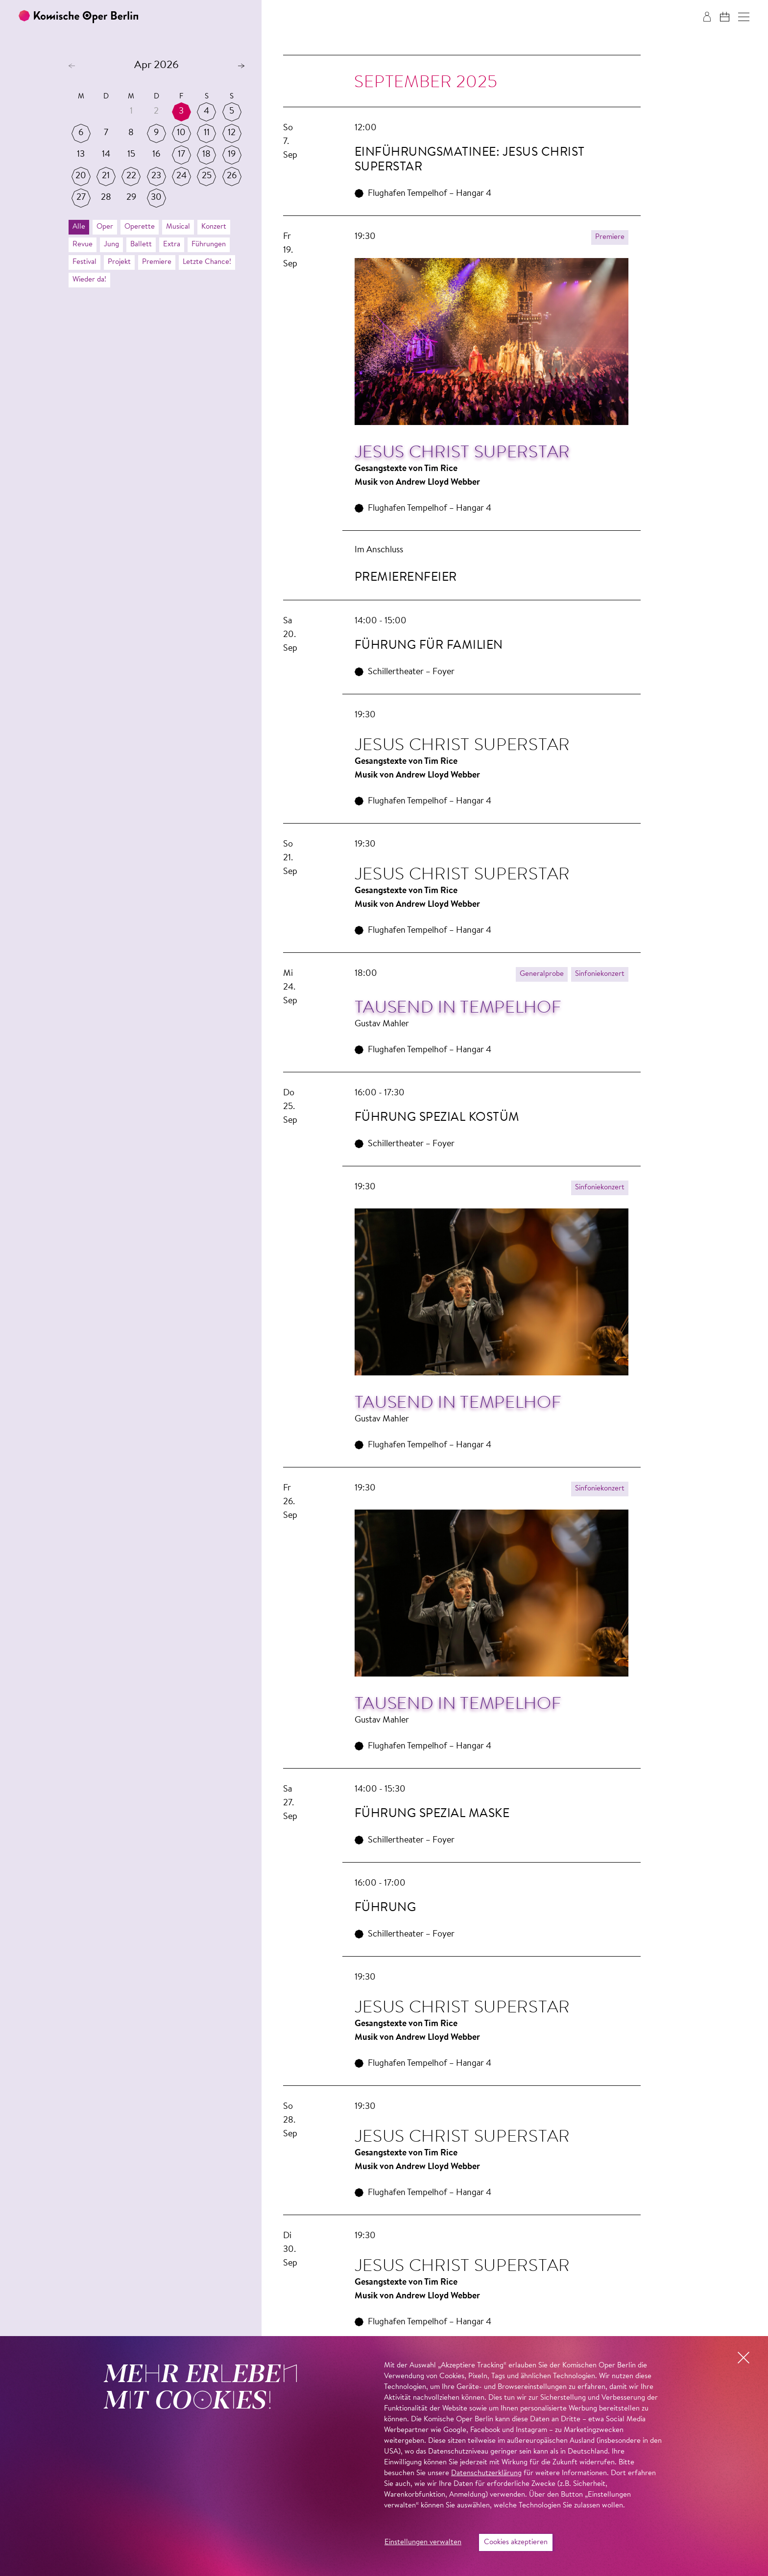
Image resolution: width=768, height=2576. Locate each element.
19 (232, 154)
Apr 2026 (156, 65)
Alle (78, 227)
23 (156, 176)
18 (206, 154)
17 (181, 154)
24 (181, 176)
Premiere (156, 262)
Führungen (209, 244)
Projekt (119, 262)
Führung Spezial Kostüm (437, 1117)
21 (106, 176)
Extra (171, 244)
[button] (743, 17)
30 (156, 197)
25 (207, 176)
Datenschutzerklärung (486, 2473)
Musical (178, 227)
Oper (104, 227)
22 (131, 176)
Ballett (141, 244)
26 (232, 176)
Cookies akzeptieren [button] (516, 2542)
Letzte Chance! (207, 262)
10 (181, 133)
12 (232, 133)
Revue (82, 244)
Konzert (213, 227)
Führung (385, 1908)
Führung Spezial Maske (432, 1814)
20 (80, 176)
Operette (139, 227)
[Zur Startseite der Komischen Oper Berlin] (78, 17)
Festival (84, 262)
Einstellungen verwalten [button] (422, 2542)
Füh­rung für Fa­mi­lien (429, 645)
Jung (111, 244)
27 (81, 197)
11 (207, 133)
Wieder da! (89, 280)
